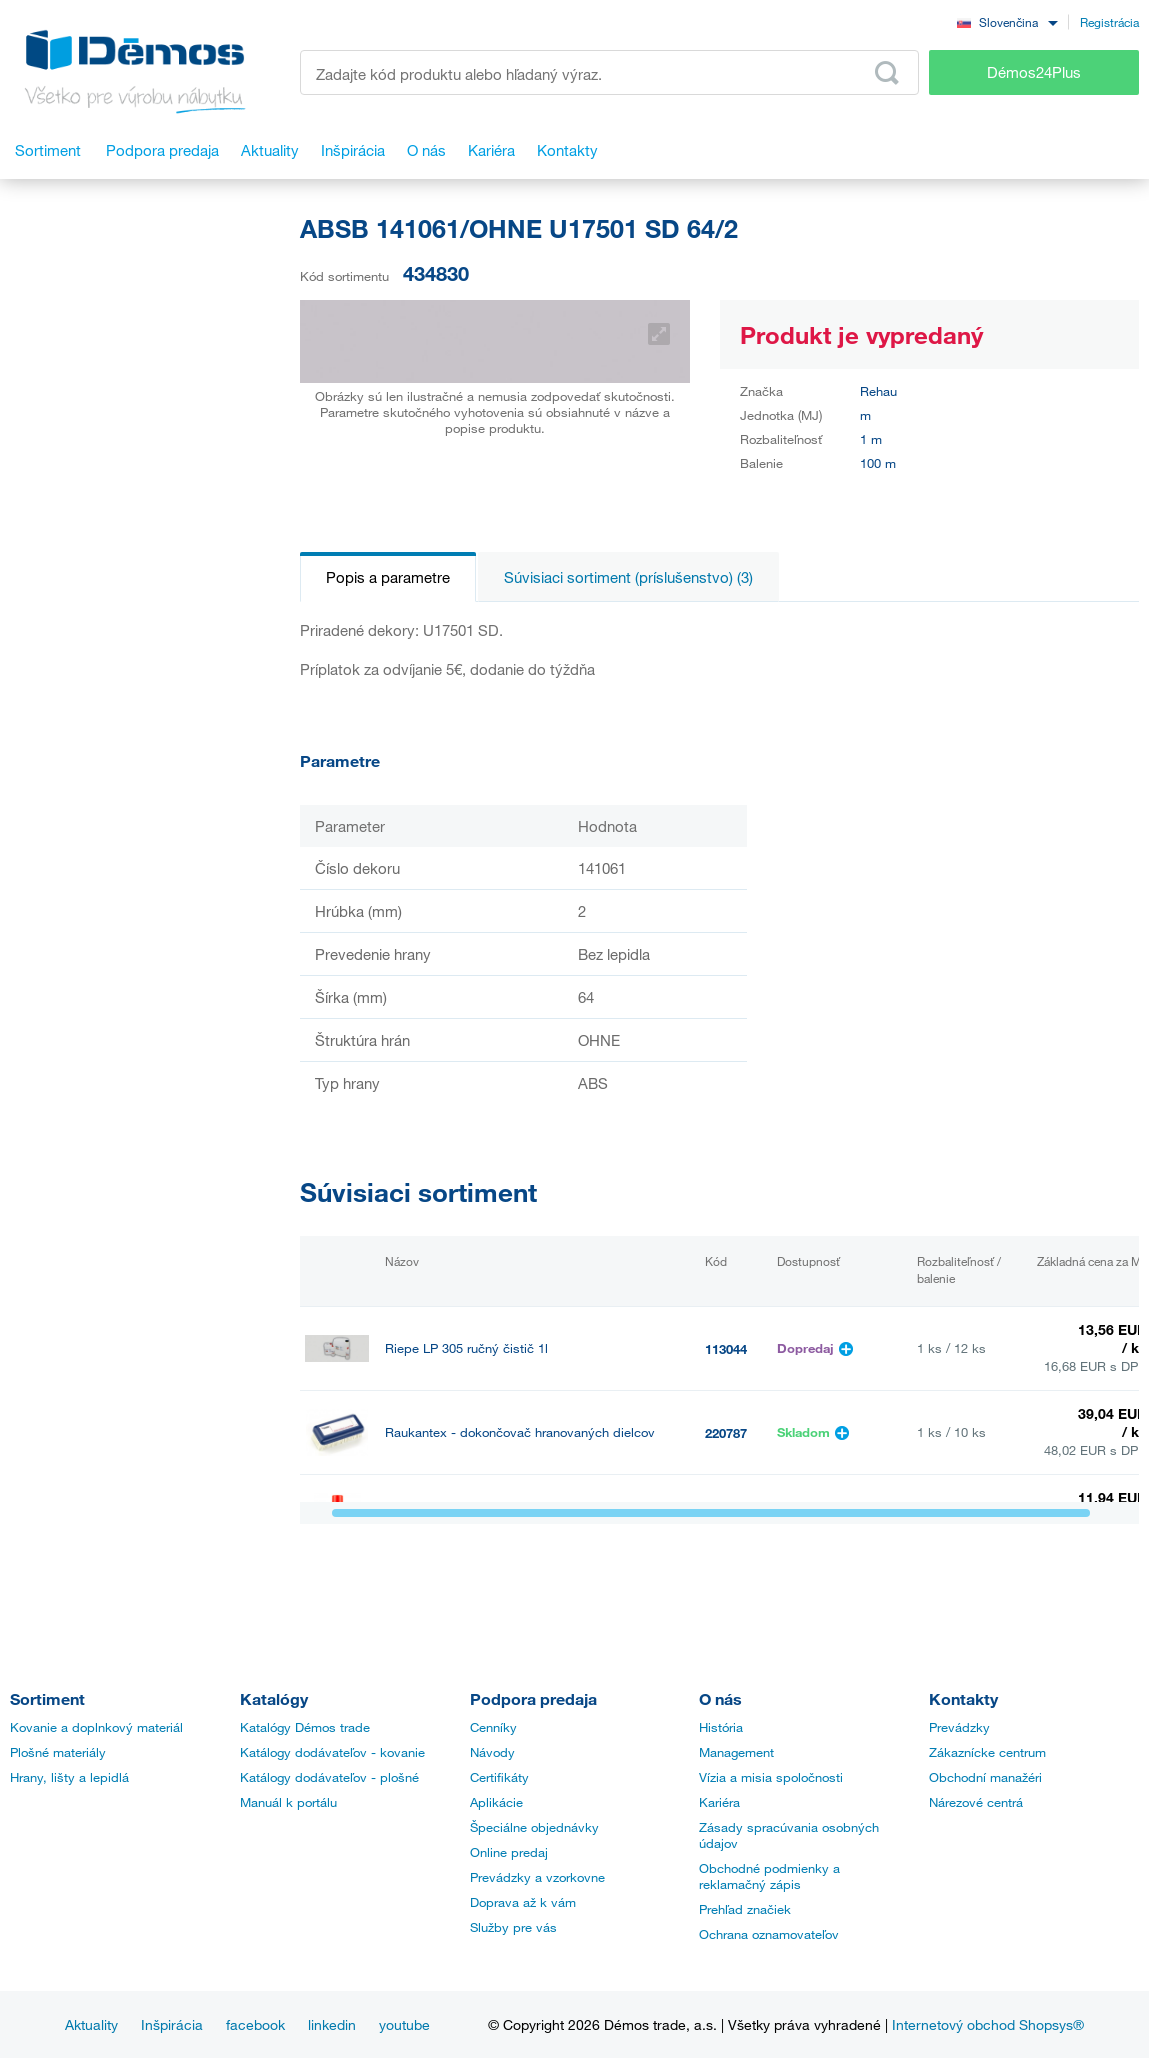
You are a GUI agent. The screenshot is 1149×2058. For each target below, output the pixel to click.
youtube (404, 2024)
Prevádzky (959, 1727)
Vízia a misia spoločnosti (771, 1777)
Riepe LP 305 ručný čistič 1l (466, 1348)
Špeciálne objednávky (534, 1827)
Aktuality (91, 2024)
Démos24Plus (1034, 72)
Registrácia (1109, 22)
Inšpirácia (172, 2024)
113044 (726, 1349)
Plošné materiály (58, 1752)
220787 (726, 1433)
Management (736, 1752)
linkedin (332, 2024)
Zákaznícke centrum (987, 1752)
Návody (492, 1752)
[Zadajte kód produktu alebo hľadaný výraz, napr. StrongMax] (609, 72)
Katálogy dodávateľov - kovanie (332, 1752)
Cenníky (493, 1727)
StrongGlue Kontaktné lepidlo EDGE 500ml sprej (525, 1516)
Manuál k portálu (288, 1802)
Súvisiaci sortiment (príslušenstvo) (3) (628, 577)
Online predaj (509, 1852)
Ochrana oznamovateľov (769, 1934)
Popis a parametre (388, 577)
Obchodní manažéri (985, 1777)
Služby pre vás (513, 1927)
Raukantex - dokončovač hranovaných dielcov (520, 1432)
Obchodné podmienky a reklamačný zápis (769, 1876)
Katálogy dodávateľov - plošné (329, 1777)
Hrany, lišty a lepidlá (69, 1777)
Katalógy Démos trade (305, 1727)
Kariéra (719, 1802)
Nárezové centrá (976, 1802)
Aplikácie (496, 1802)
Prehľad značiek (745, 1909)
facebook (255, 2024)
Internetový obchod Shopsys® (988, 2024)
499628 (726, 1517)
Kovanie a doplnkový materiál (96, 1727)
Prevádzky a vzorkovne (537, 1877)
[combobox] (1007, 21)
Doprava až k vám (523, 1902)
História (721, 1727)
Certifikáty (499, 1777)
